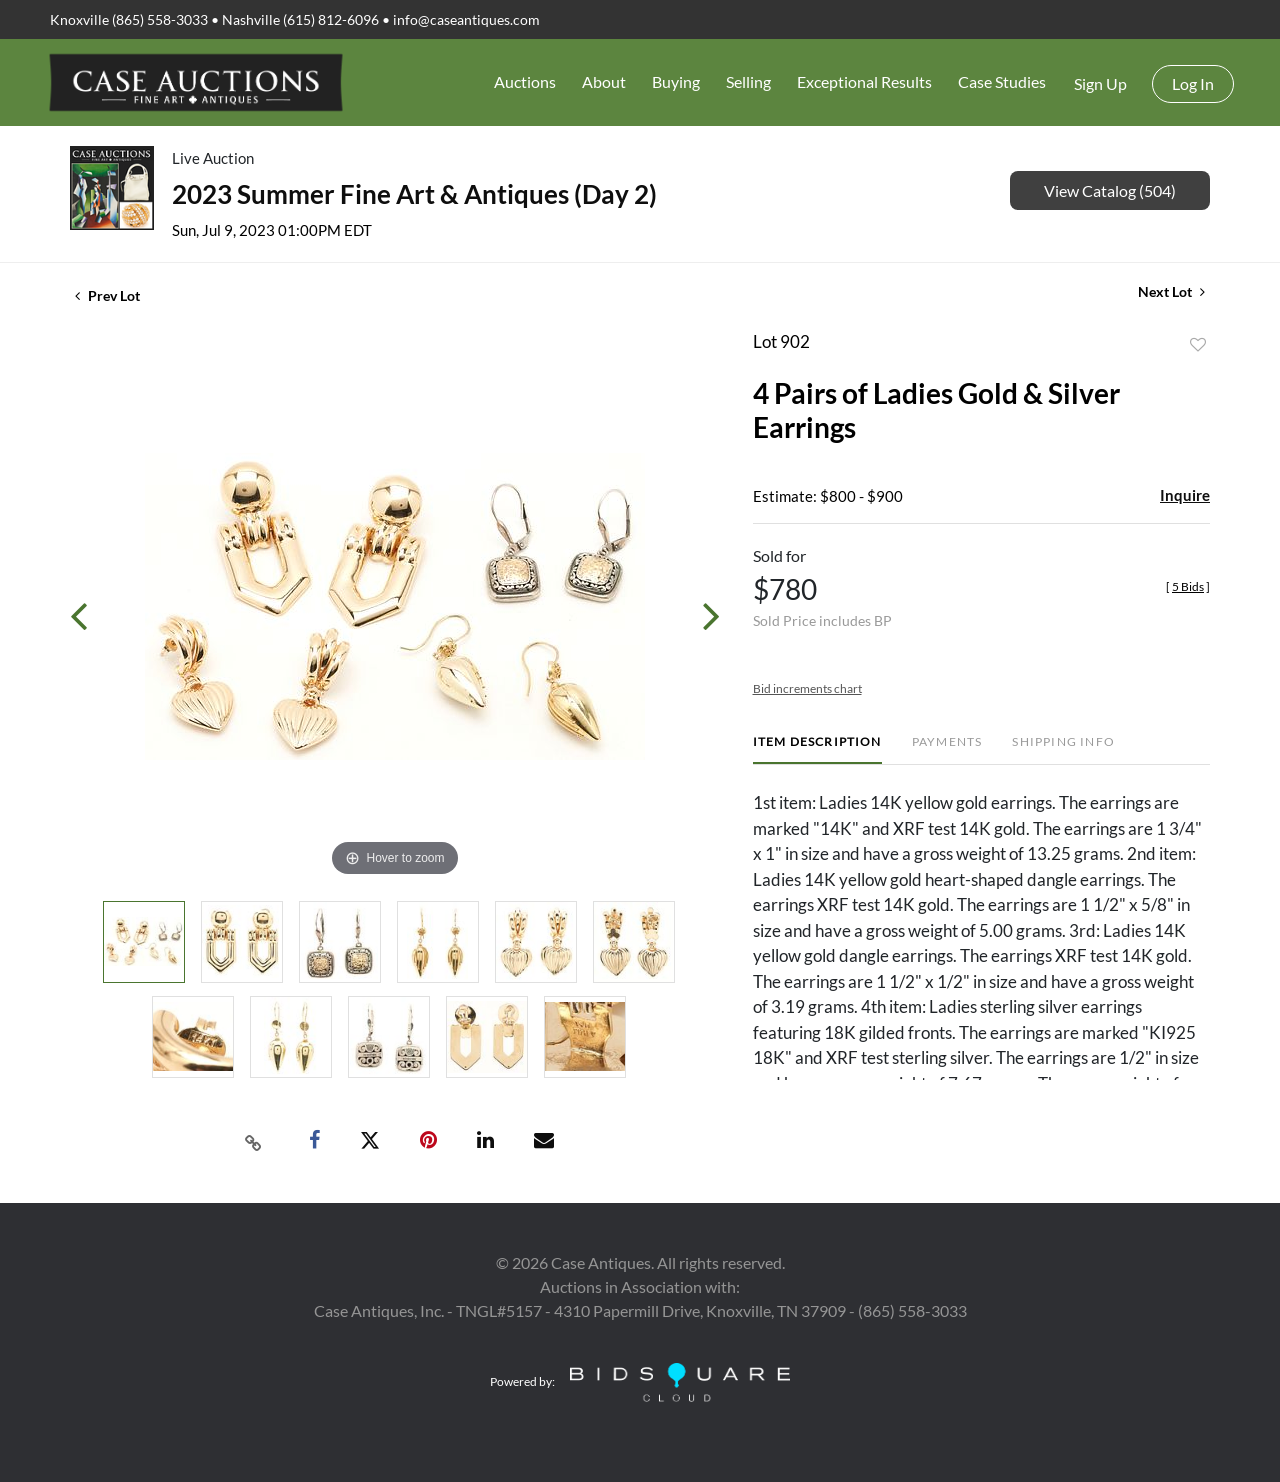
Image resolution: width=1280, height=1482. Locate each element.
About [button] (604, 81)
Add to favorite (1198, 345)
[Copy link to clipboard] (254, 1141)
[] (1188, 586)
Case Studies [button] (1002, 81)
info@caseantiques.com (466, 19)
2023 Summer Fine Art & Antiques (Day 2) (414, 194)
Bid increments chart (807, 688)
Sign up (1100, 83)
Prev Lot (107, 295)
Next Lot (1171, 291)
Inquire (1185, 495)
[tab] (817, 749)
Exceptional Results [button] (864, 81)
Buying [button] (676, 81)
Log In (1193, 83)
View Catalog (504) (1110, 190)
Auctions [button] (525, 81)
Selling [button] (748, 81)
